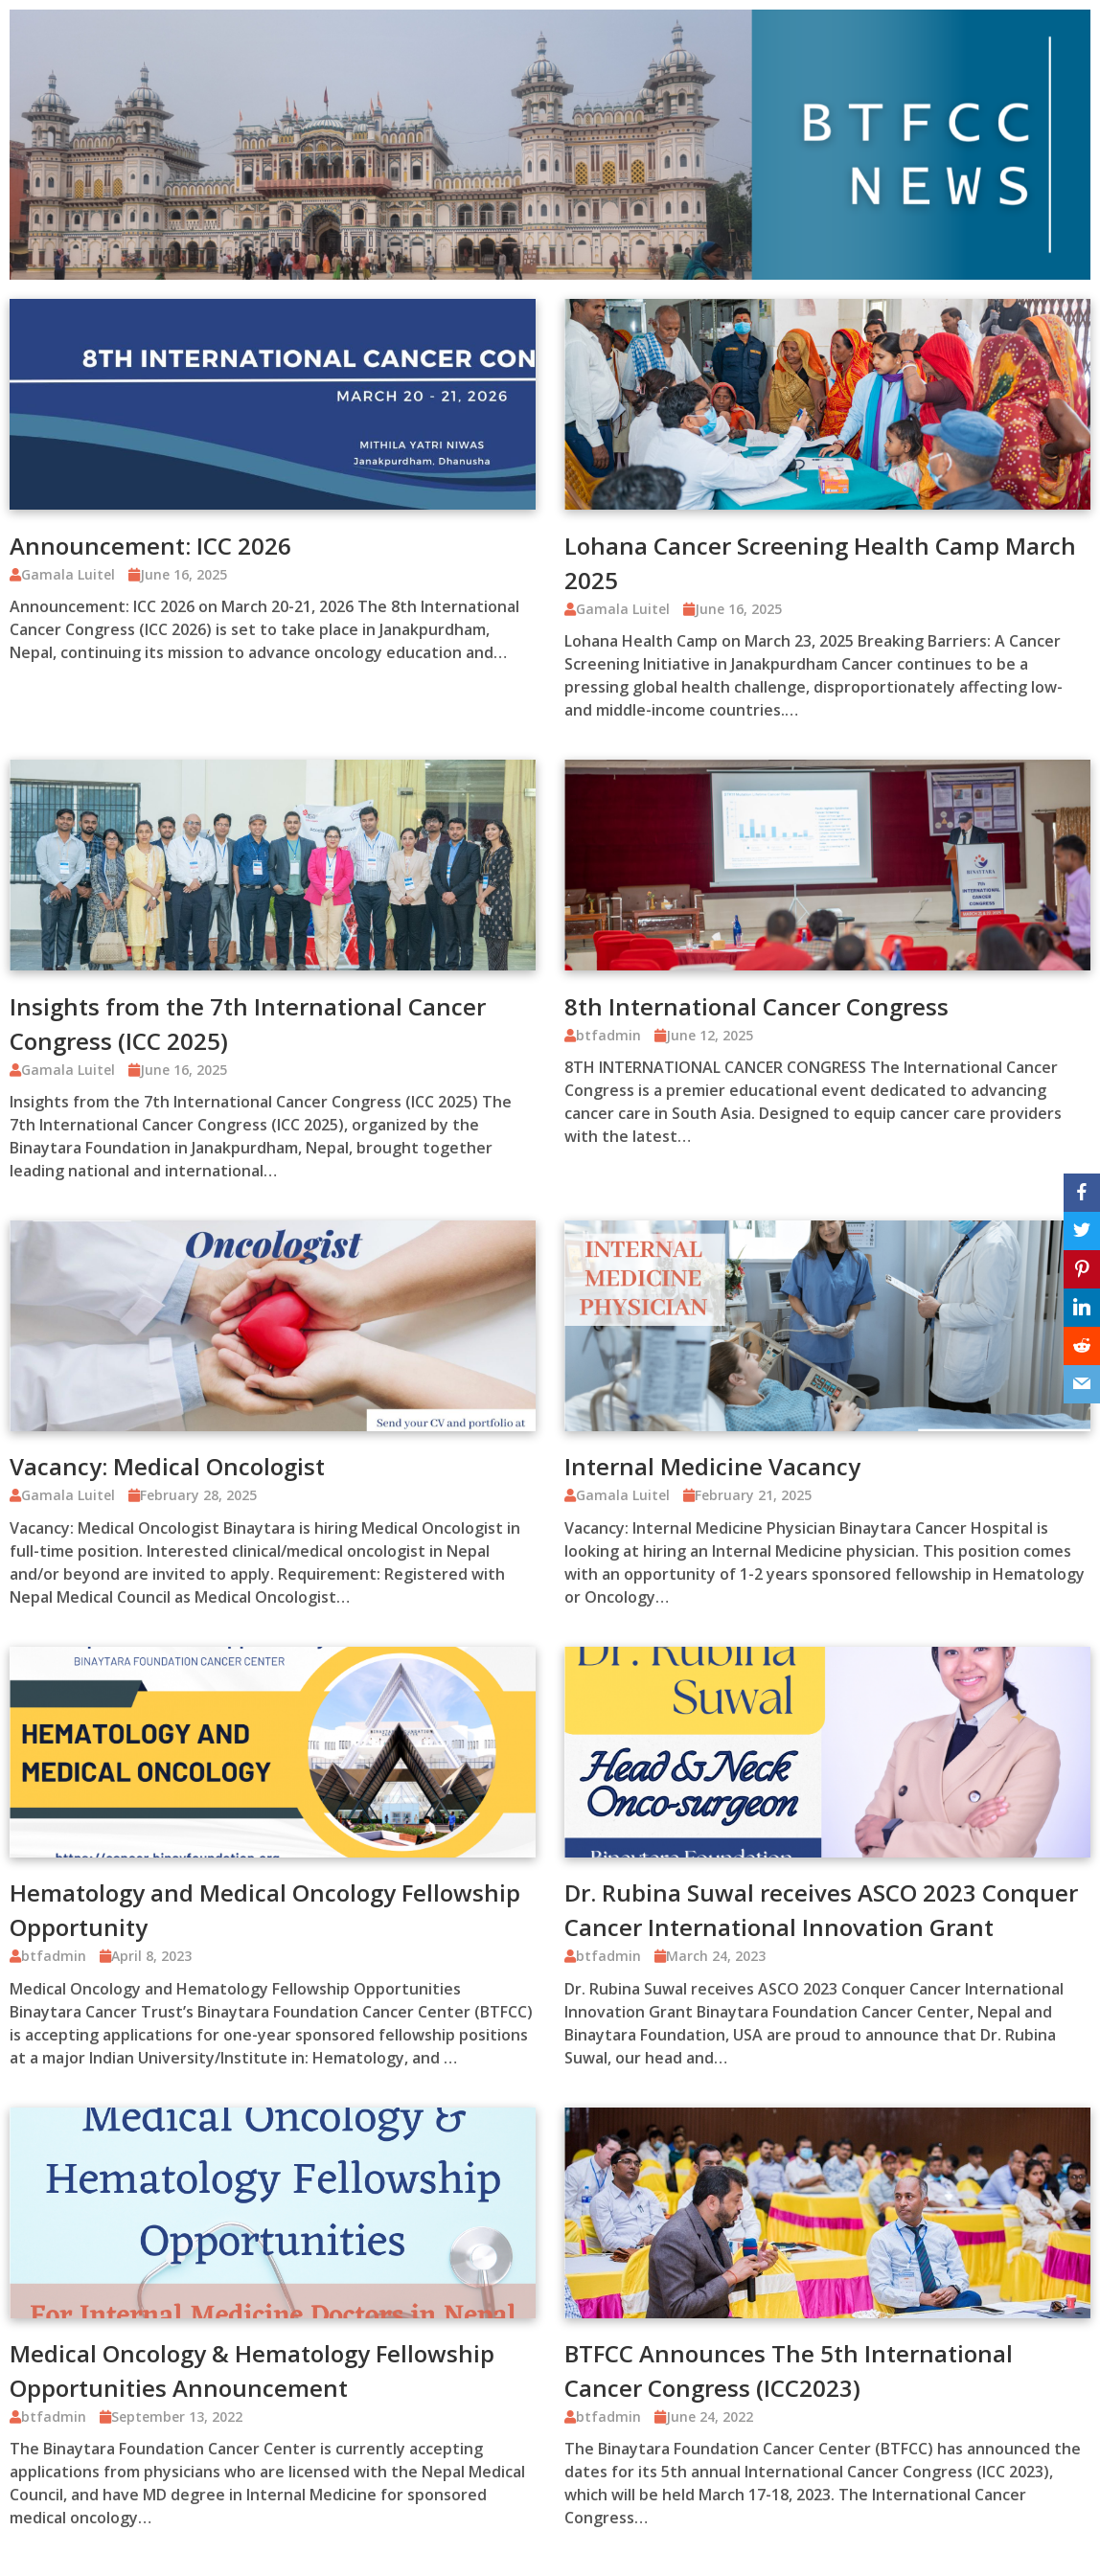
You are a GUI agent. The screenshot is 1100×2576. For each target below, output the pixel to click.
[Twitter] (1082, 1231)
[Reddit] (1082, 1346)
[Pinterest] (1082, 1269)
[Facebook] (1082, 1193)
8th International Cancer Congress (756, 1006)
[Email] (1082, 1384)
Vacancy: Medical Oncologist (167, 1466)
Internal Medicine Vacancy (712, 1466)
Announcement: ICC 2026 (150, 545)
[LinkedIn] (1082, 1307)
